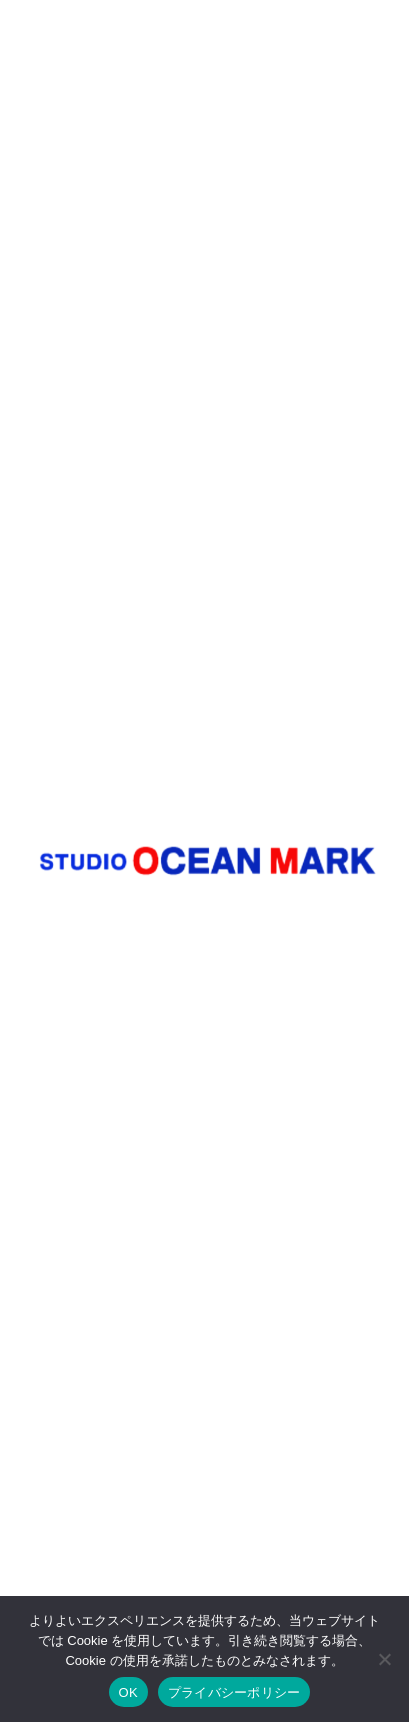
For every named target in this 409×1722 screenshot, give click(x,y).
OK (128, 1692)
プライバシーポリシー (234, 1692)
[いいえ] (384, 1659)
